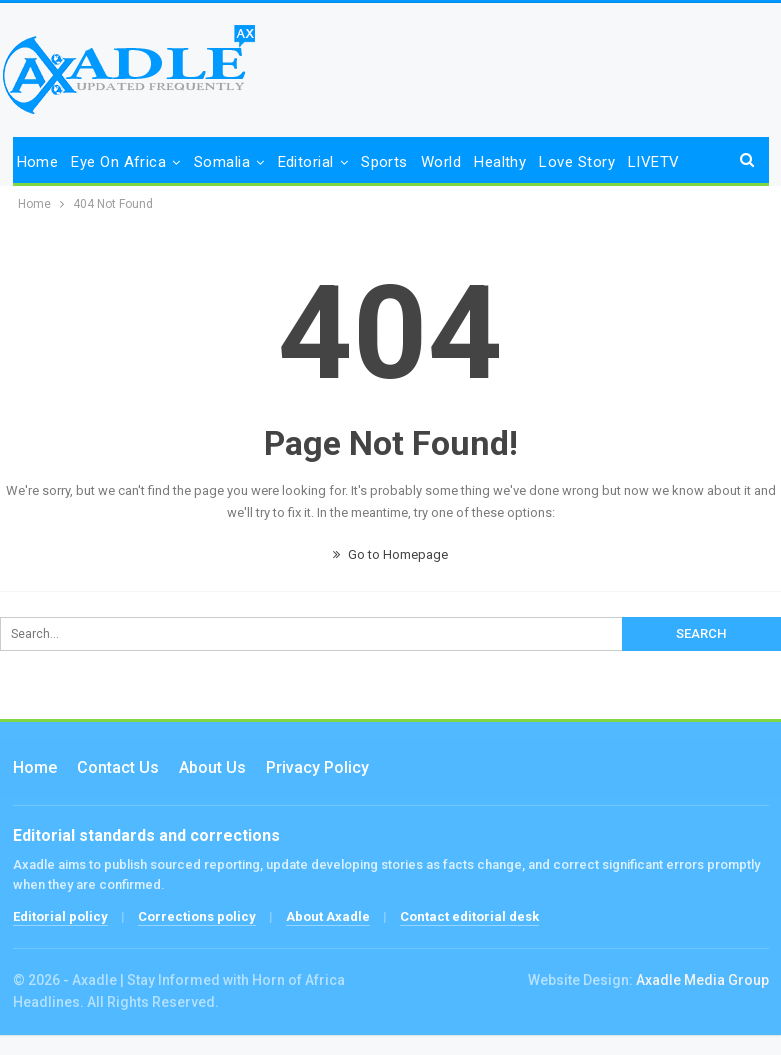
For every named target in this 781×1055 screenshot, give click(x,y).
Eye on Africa (118, 162)
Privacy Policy (317, 767)
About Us (212, 767)
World (441, 162)
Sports (384, 162)
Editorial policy (60, 916)
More (646, 162)
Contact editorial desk (469, 916)
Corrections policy (197, 916)
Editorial (306, 162)
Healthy (500, 162)
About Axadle (328, 916)
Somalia (222, 162)
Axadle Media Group (702, 980)
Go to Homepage (390, 554)
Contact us (118, 767)
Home (38, 162)
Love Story (577, 162)
